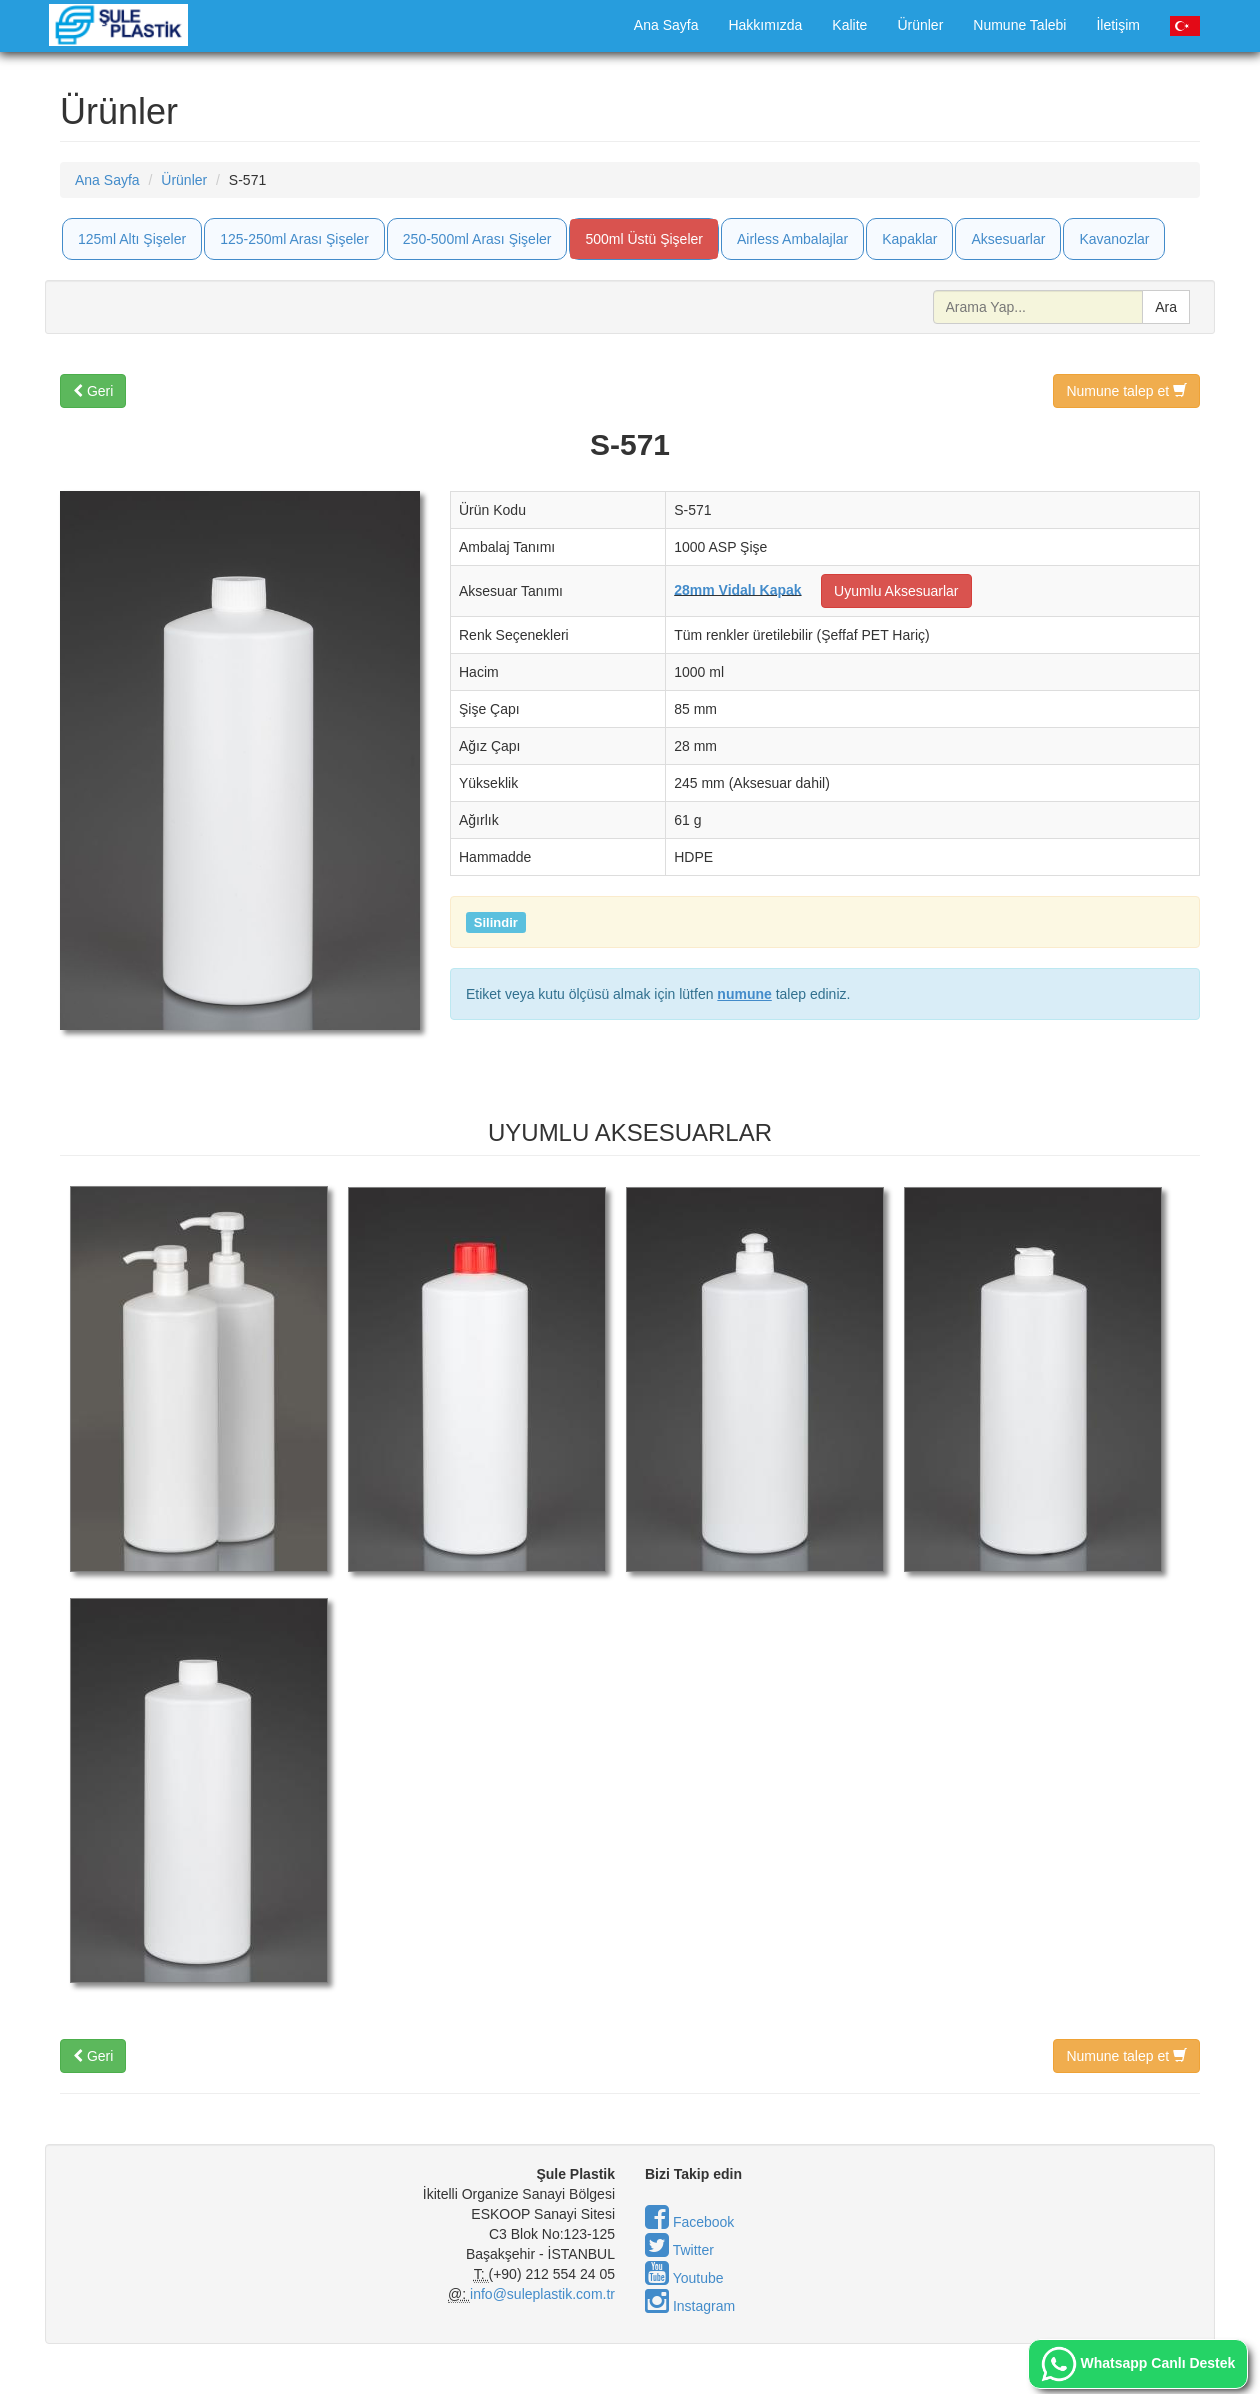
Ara (1166, 307)
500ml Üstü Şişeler (644, 239)
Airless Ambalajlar (792, 239)
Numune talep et (1126, 391)
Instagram (690, 2306)
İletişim (1118, 25)
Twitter (679, 2250)
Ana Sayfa (666, 25)
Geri (93, 391)
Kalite (849, 25)
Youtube (684, 2278)
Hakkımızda (765, 25)
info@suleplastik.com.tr (542, 2294)
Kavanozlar (1114, 239)
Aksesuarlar (1008, 239)
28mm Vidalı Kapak (737, 589)
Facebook (689, 2222)
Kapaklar (909, 239)
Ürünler (920, 25)
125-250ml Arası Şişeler (294, 239)
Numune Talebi (1019, 25)
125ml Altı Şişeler (132, 239)
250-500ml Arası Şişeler (477, 239)
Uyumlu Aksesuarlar (896, 591)
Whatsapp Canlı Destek (1138, 2364)
